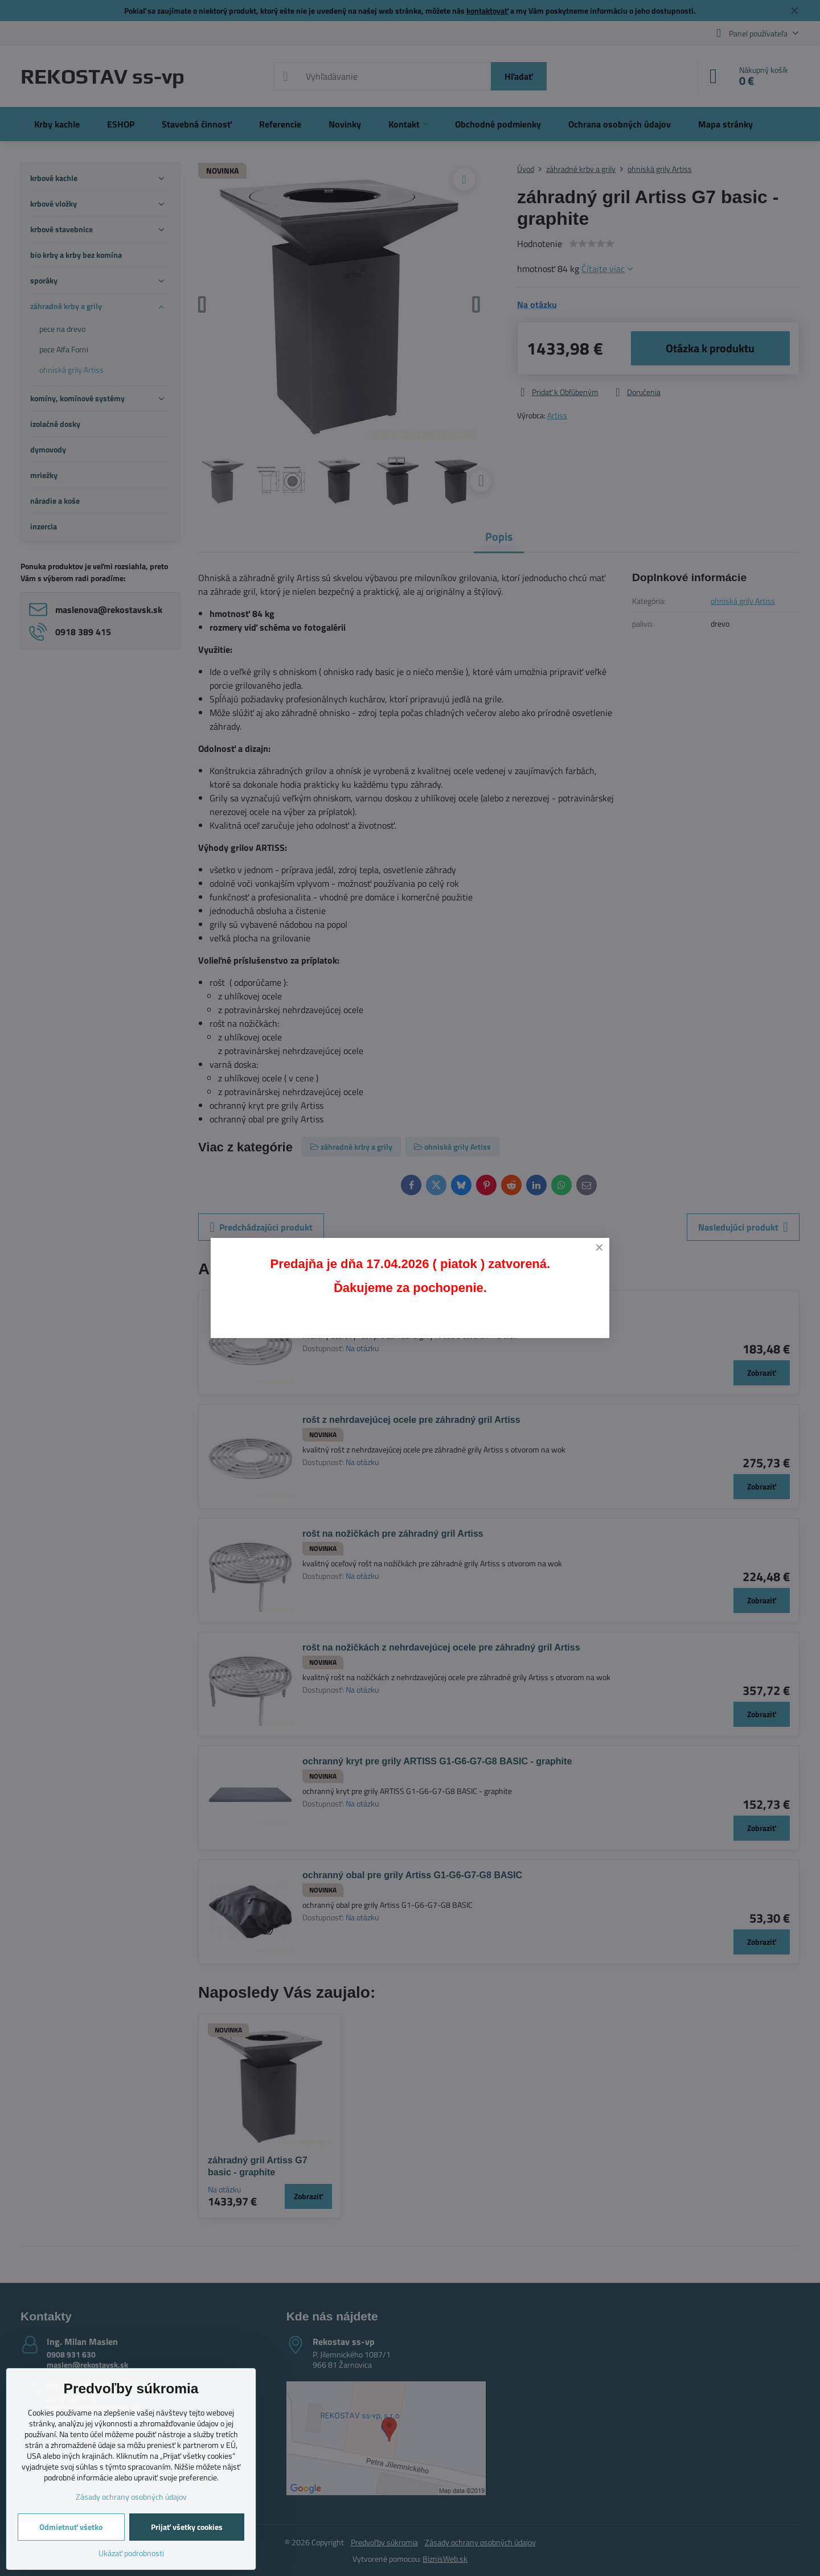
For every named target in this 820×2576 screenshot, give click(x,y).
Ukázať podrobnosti (131, 2553)
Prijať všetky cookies (187, 2527)
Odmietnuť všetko (70, 2527)
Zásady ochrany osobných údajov (131, 2497)
